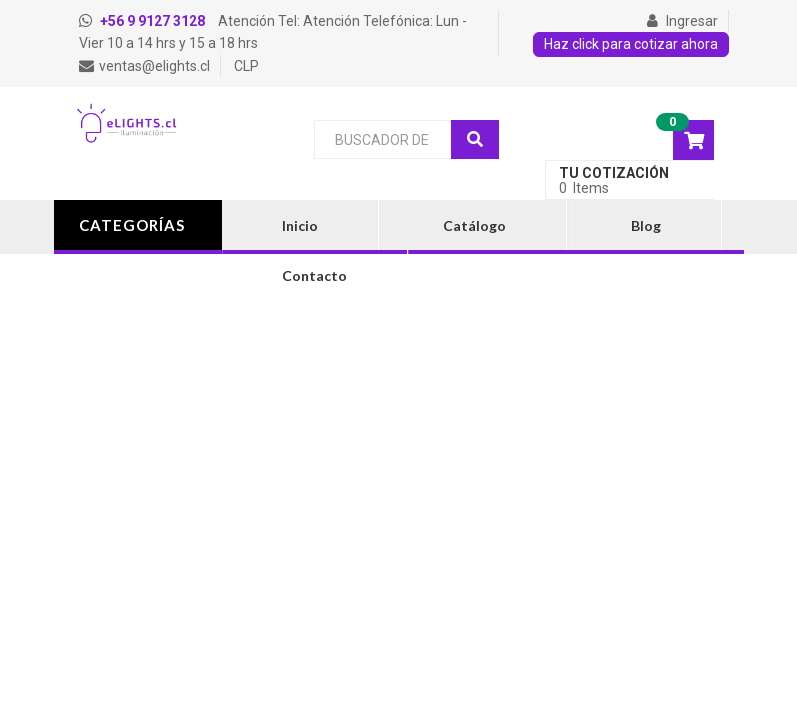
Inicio (300, 225)
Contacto (314, 275)
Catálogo (474, 225)
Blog (646, 225)
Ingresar (682, 21)
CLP (246, 66)
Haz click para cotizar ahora (631, 44)
